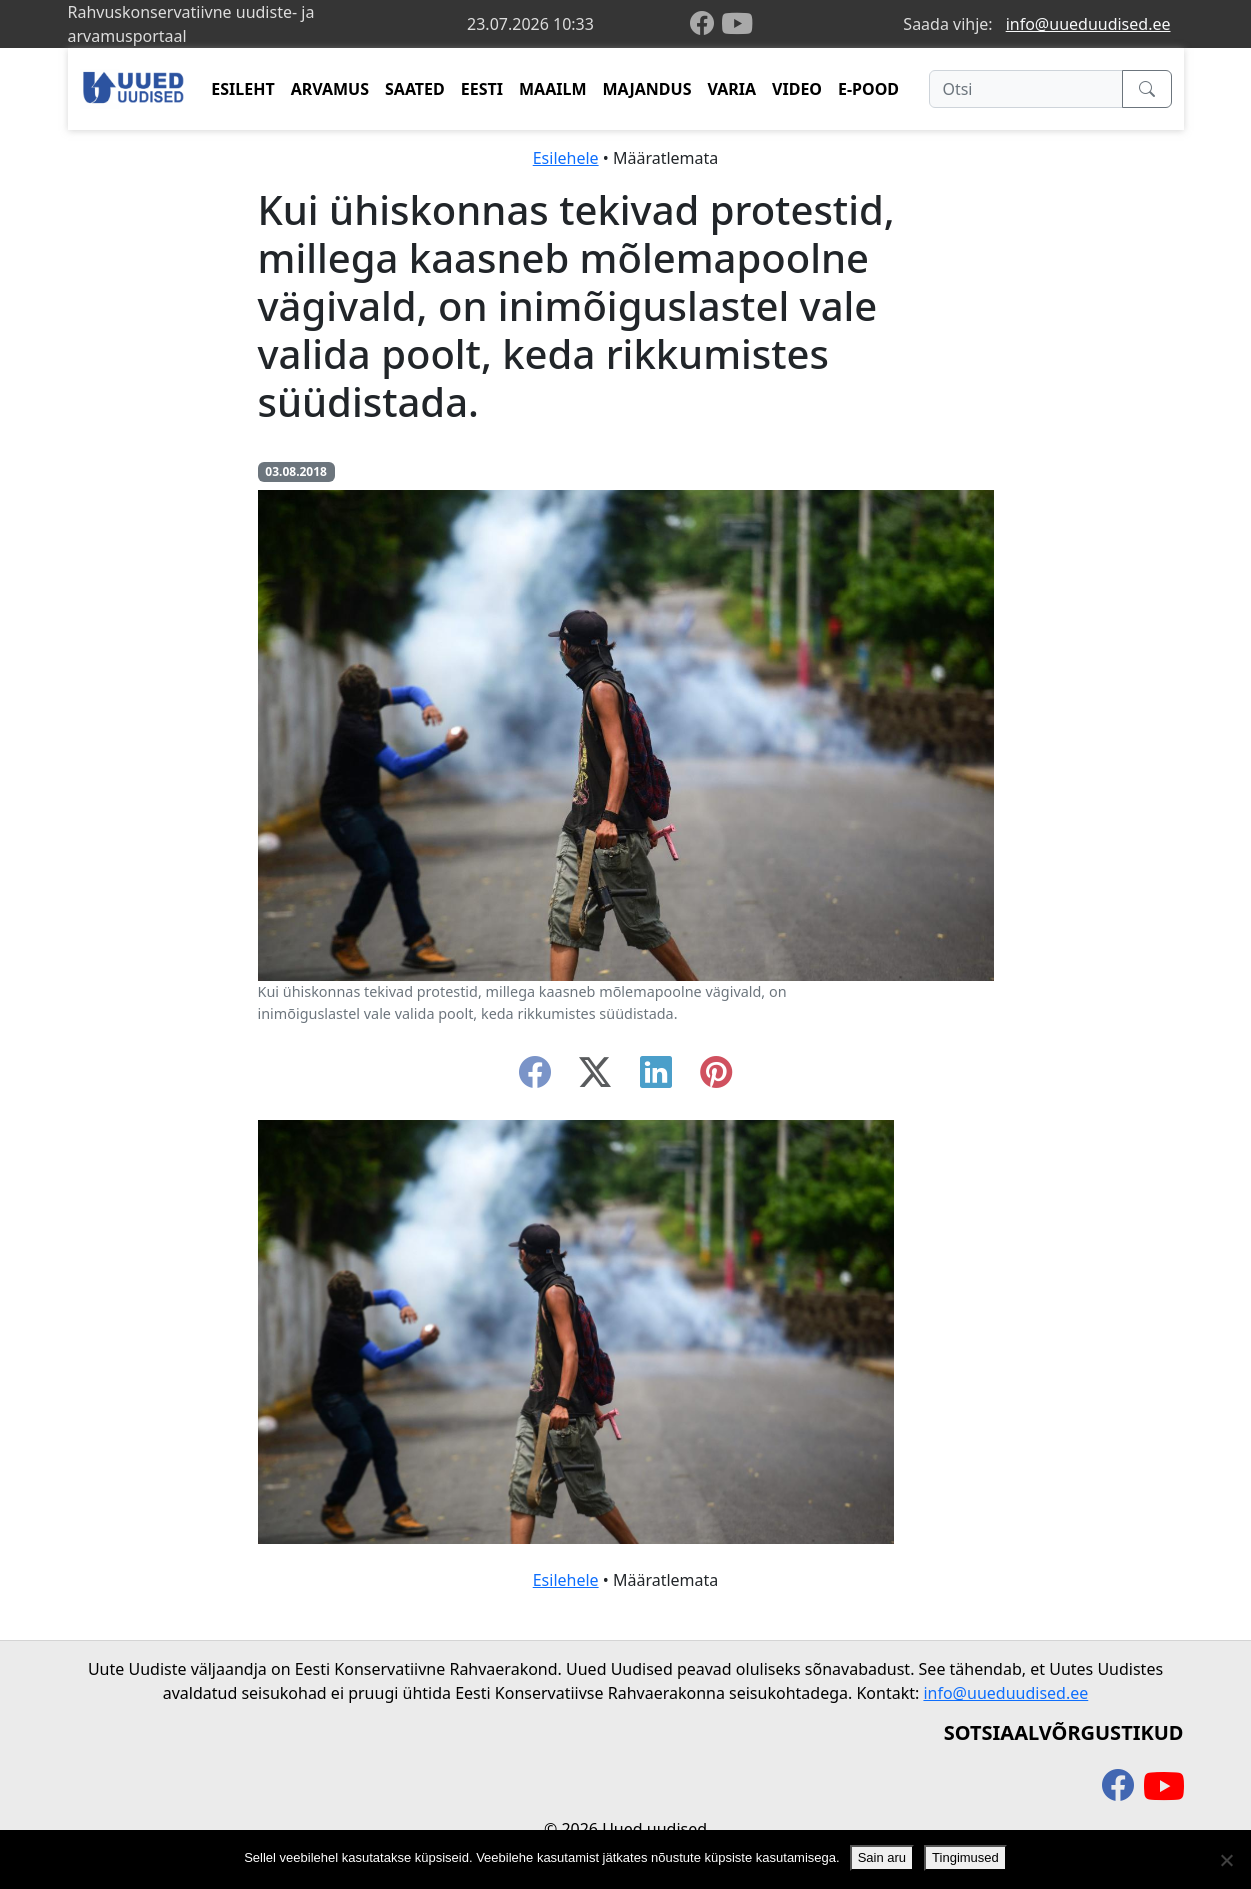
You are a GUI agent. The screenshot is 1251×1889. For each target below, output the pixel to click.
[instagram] (716, 1078)
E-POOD (868, 89)
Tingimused (965, 1857)
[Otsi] (1025, 89)
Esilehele (566, 158)
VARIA (731, 89)
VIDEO (797, 89)
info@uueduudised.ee (1088, 24)
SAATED (415, 89)
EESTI (482, 89)
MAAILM (553, 89)
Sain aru (882, 1857)
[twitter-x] (595, 1078)
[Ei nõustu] (1226, 1860)
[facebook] (706, 24)
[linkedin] (656, 1078)
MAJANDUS (646, 89)
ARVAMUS (330, 89)
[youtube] (737, 24)
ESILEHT (242, 89)
